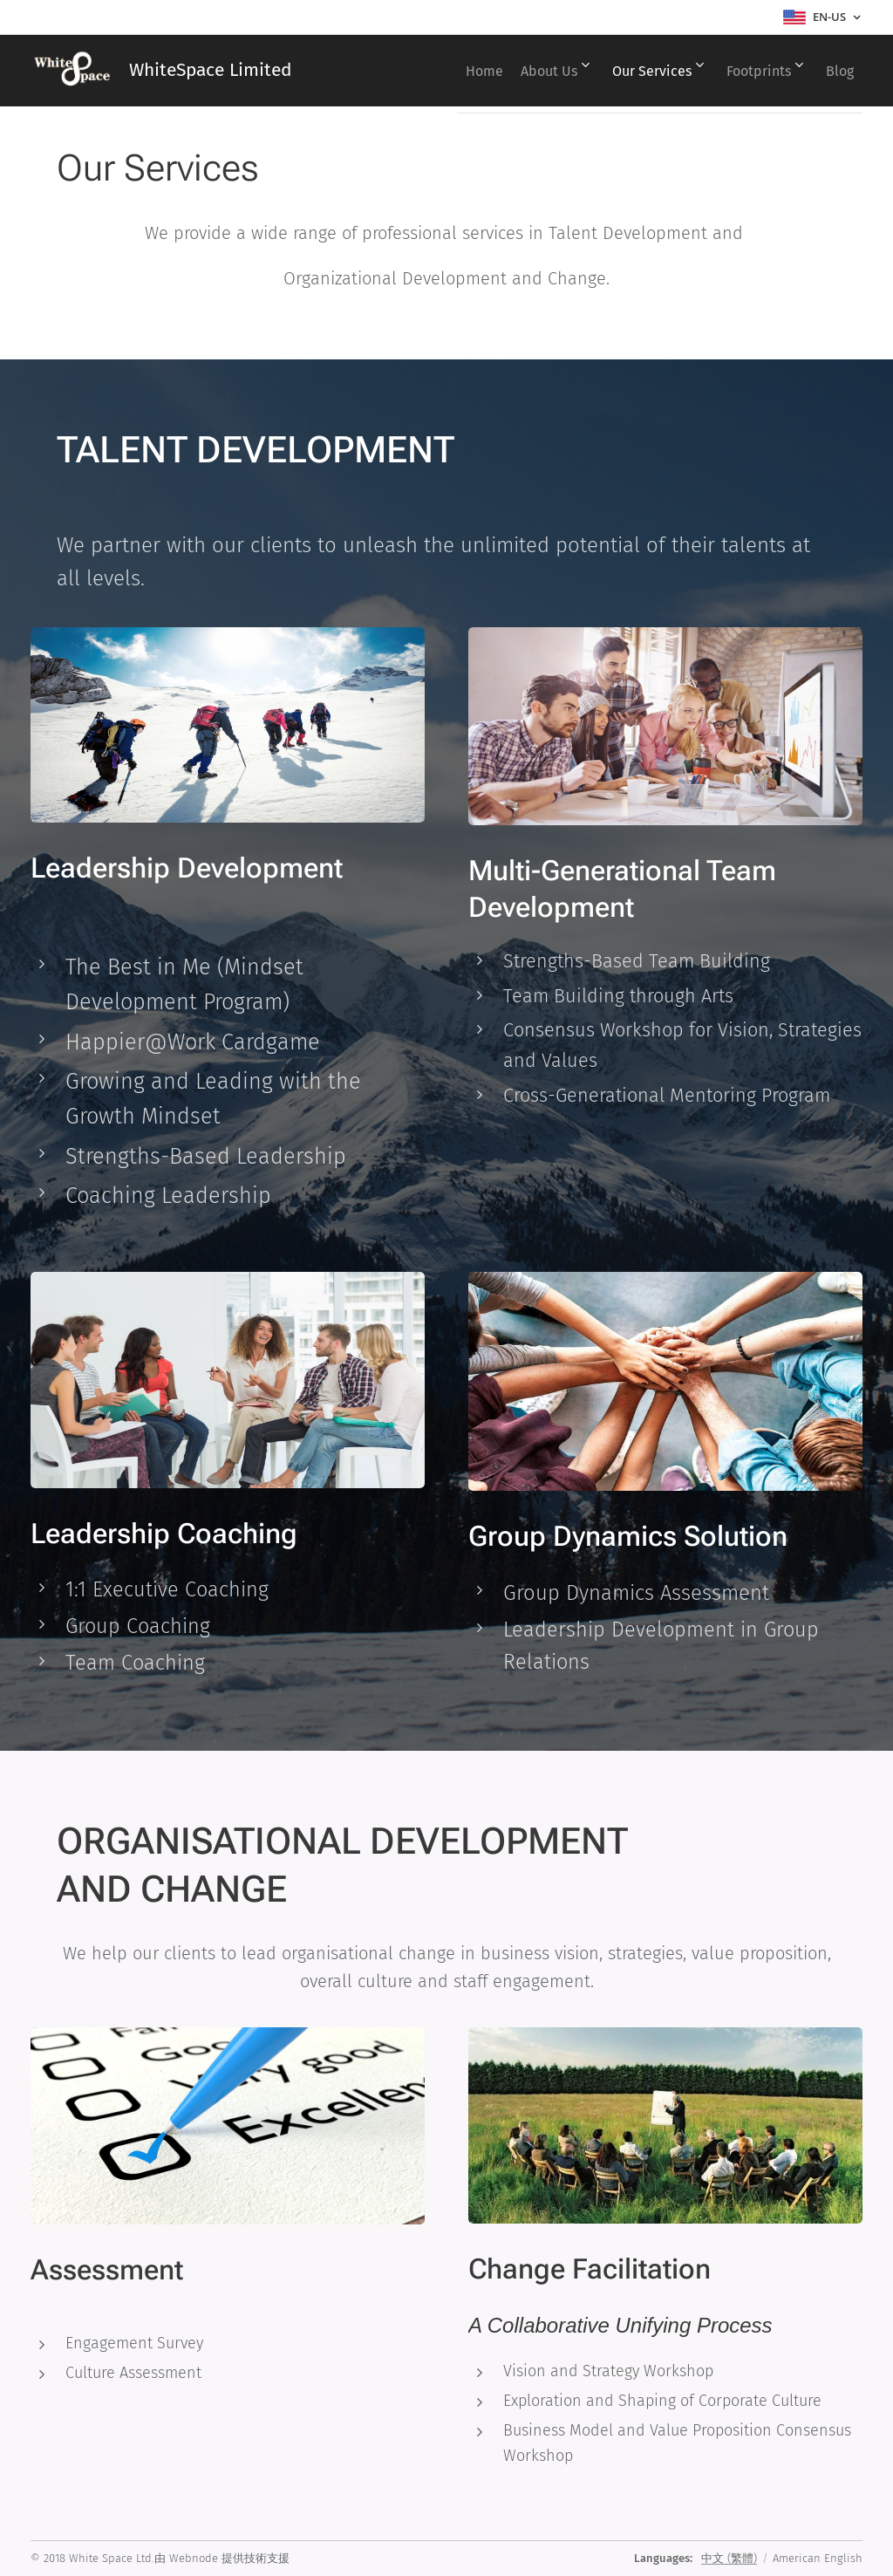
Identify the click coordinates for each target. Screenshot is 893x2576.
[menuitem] (421, 70)
